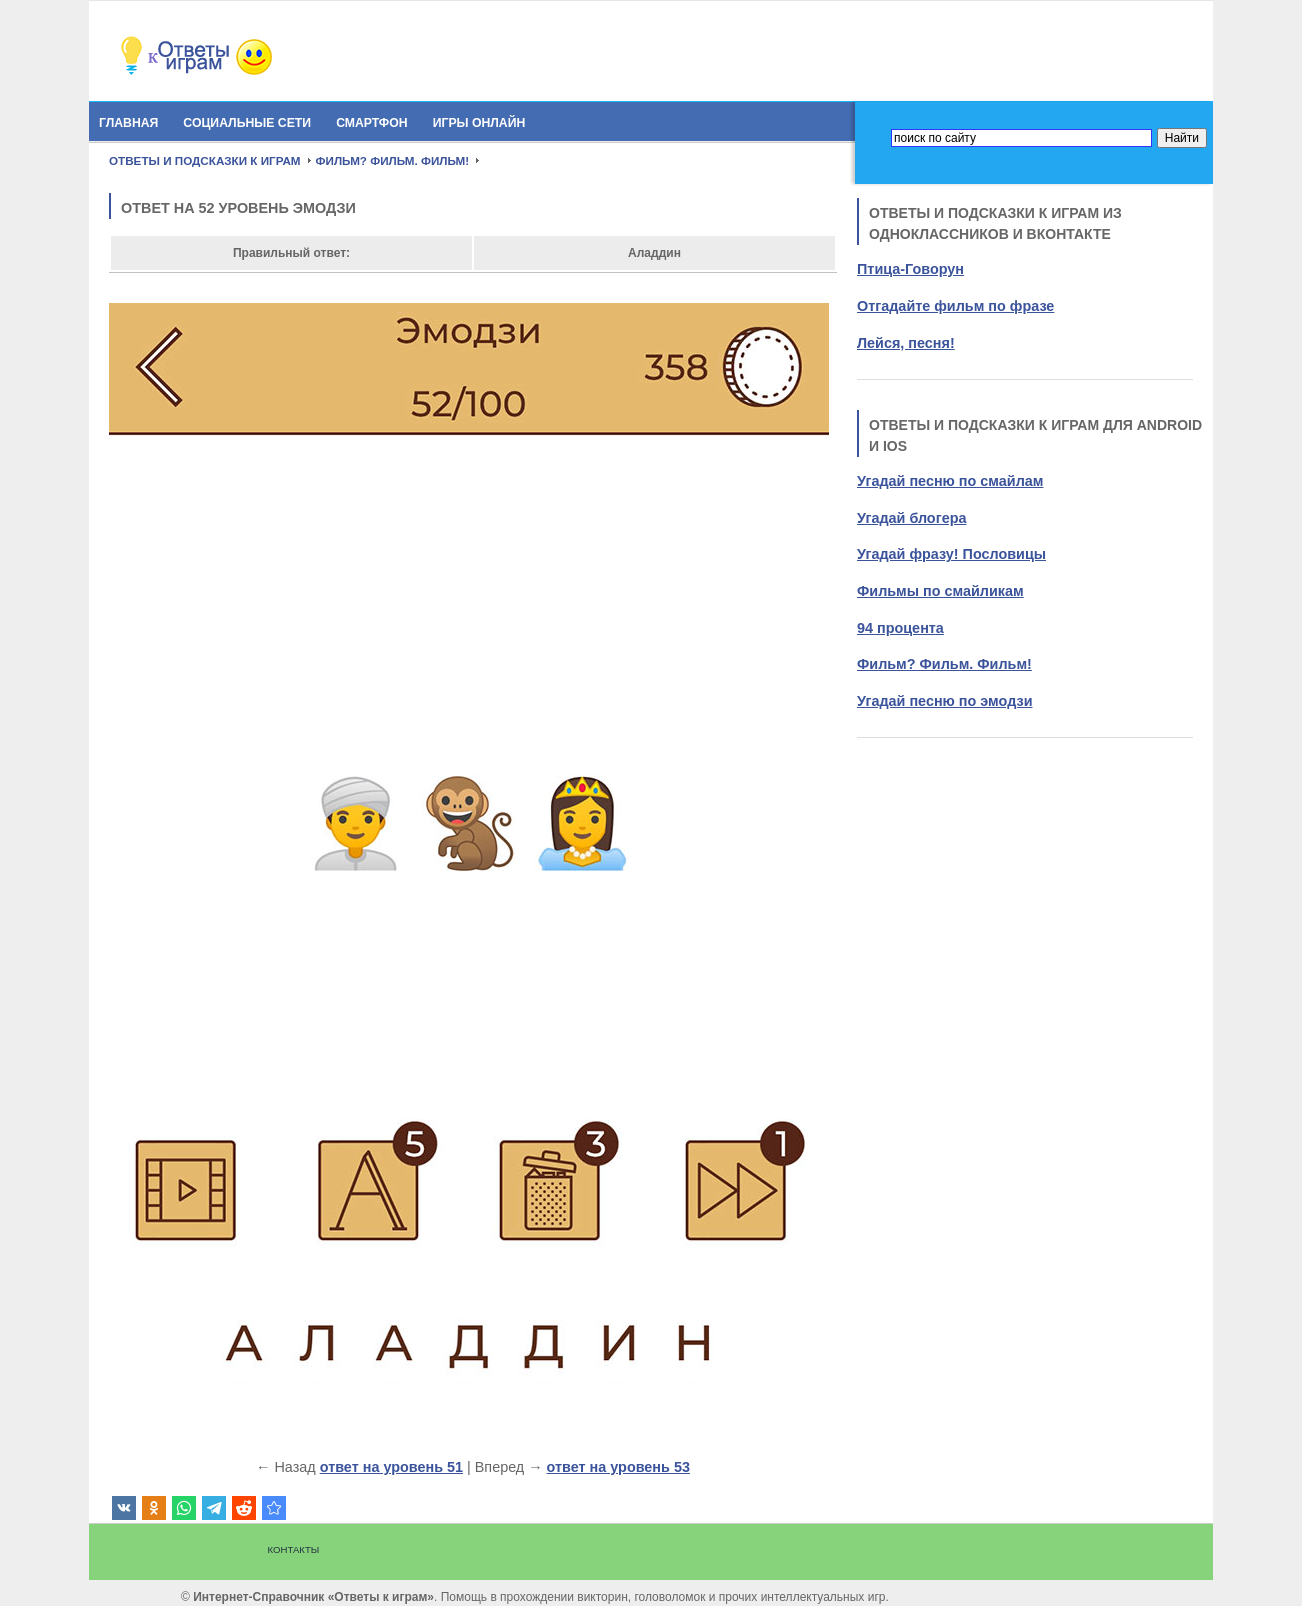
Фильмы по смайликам (940, 591)
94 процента (900, 628)
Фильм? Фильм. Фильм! (944, 664)
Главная (128, 123)
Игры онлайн (479, 123)
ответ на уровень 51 (391, 1467)
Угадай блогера (911, 518)
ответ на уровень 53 (618, 1467)
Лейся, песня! (906, 343)
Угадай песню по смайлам (950, 481)
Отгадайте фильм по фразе (955, 306)
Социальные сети (247, 123)
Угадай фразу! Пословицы (951, 554)
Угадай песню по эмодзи (944, 701)
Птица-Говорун (910, 269)
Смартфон (372, 123)
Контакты (294, 1549)
